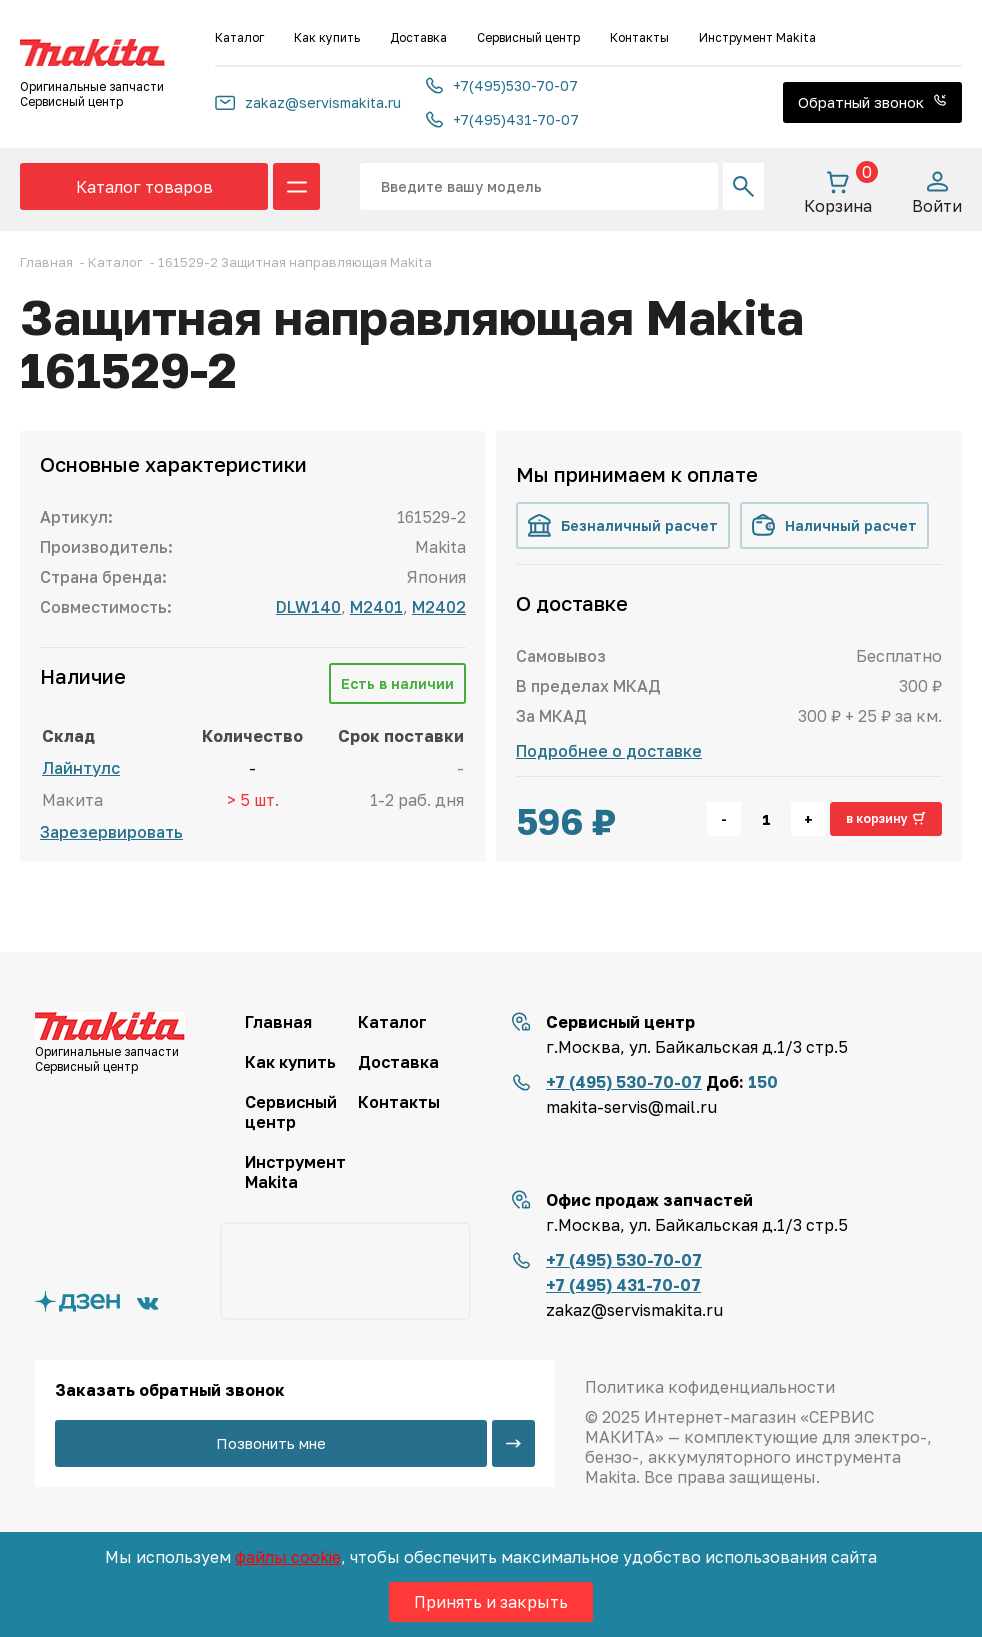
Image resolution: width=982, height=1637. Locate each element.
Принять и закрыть (491, 1602)
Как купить (327, 37)
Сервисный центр (528, 37)
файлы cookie (288, 1557)
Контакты (639, 37)
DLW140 (308, 607)
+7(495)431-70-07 (502, 119)
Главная (278, 1022)
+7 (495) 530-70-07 (624, 1082)
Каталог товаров (144, 187)
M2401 (376, 607)
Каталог (239, 37)
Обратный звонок (872, 102)
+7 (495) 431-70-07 (623, 1285)
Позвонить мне (271, 1443)
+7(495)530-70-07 (502, 85)
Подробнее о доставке (609, 751)
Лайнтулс (81, 768)
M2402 (439, 607)
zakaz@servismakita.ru (308, 102)
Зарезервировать (111, 832)
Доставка (418, 37)
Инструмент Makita (757, 37)
